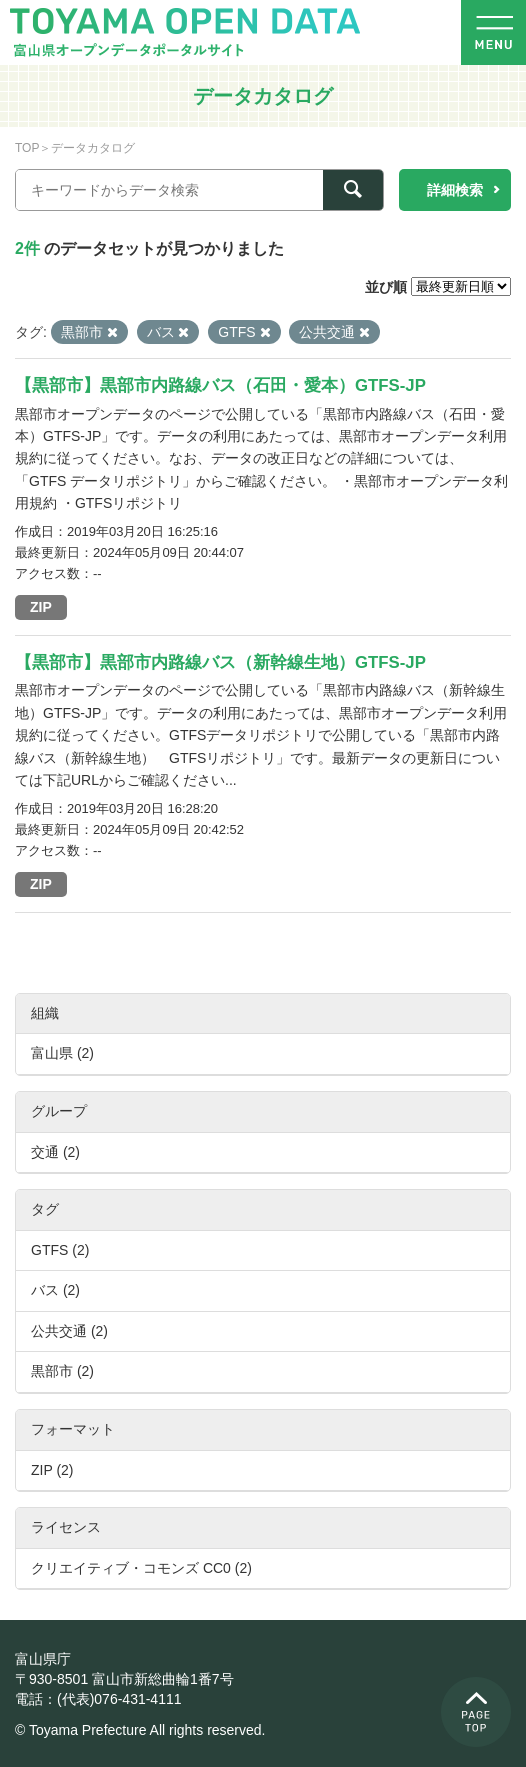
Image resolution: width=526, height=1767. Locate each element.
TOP (27, 148)
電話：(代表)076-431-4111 (98, 1699)
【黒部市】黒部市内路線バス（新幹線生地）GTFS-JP (220, 662)
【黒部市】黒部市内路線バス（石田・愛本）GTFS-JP (220, 385)
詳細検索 (455, 190)
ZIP (41, 607)
